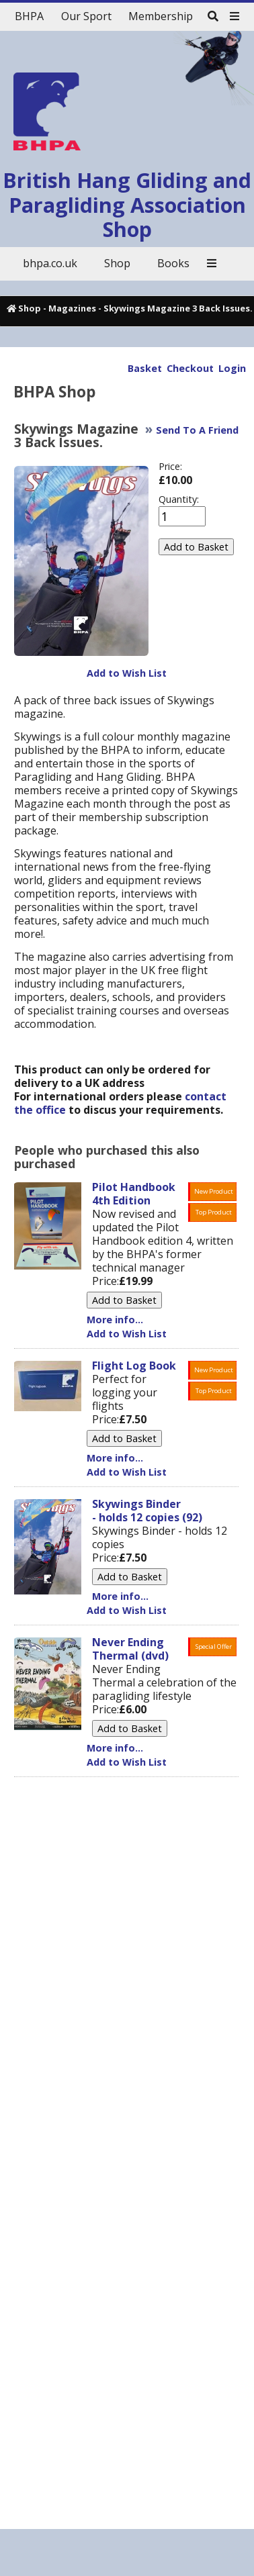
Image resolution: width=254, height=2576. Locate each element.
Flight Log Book (134, 1365)
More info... (115, 1319)
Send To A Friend (197, 430)
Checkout (190, 368)
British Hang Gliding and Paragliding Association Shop (127, 204)
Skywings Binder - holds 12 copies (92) (147, 1510)
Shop (29, 308)
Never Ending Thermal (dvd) (130, 1649)
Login (232, 368)
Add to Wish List (127, 673)
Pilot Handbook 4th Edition (133, 1194)
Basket (145, 368)
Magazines (72, 308)
